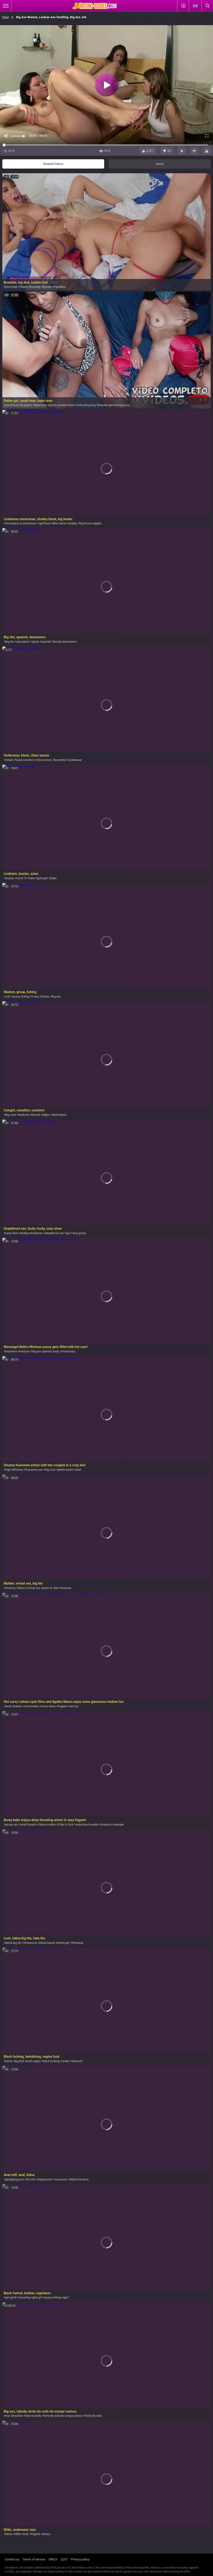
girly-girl (37, 2297)
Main (5, 17)
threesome (30, 1943)
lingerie (62, 1706)
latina (21, 1588)
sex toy (73, 1706)
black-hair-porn (79, 2179)
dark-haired (59, 1115)
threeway (77, 1943)
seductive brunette (87, 1824)
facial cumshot (24, 760)
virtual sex (33, 1588)
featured (77, 2061)
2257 (64, 2559)
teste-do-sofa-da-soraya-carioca (63, 2415)
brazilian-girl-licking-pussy (114, 405)
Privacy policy (80, 2559)
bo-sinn (31, 2179)
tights (46, 1115)
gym (66, 2297)
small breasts (28, 1824)
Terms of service (34, 2559)
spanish (46, 641)
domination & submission (21, 523)
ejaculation (23, 641)
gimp (35, 641)
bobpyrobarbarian (32, 1233)
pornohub (11, 286)
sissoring (24, 2297)
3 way (35, 996)
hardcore (23, 1115)
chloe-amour (44, 760)
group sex (11, 1824)
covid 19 (21, 878)
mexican (24, 1351)
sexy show (11, 1233)
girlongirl (42, 878)
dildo (18, 2534)
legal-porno (45, 2179)
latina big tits (13, 1943)
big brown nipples (91, 523)
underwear (75, 760)
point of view (50, 1588)
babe (53, 878)
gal (68, 1233)
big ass (56, 996)
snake (66, 2061)
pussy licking (21, 996)
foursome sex (34, 1469)
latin (32, 878)
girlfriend (45, 523)
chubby (72, 523)
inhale (9, 760)
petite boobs (65, 1469)
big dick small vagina (28, 2061)
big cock (10, 1115)
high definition (14, 1469)
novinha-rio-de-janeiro (18, 405)
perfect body (51, 1351)
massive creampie (112, 1824)
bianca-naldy (33, 2415)
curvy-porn (61, 2179)
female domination (65, 641)
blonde (47, 286)
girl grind (10, 2297)
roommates (31, 1706)
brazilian (18, 2415)
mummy (10, 1588)
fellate (23, 286)
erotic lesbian (13, 1706)
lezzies (9, 878)
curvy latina (48, 1706)
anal (78, 1469)
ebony (46, 2534)
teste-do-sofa (93, 2415)
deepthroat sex (54, 1233)
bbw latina (59, 523)
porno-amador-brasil (62, 405)
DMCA (53, 2559)
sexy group (79, 1233)
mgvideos (60, 286)
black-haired (47, 1943)
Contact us (12, 2559)
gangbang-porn (14, 2179)
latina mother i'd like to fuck (56, 1824)
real (7, 2415)
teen (26, 2534)
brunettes (60, 760)
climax (45, 996)
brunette (35, 286)
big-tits (9, 641)
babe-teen (41, 405)
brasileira (11, 1351)
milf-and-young (86, 405)
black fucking (51, 2061)
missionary (68, 1351)
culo (8, 996)
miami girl (63, 1943)
